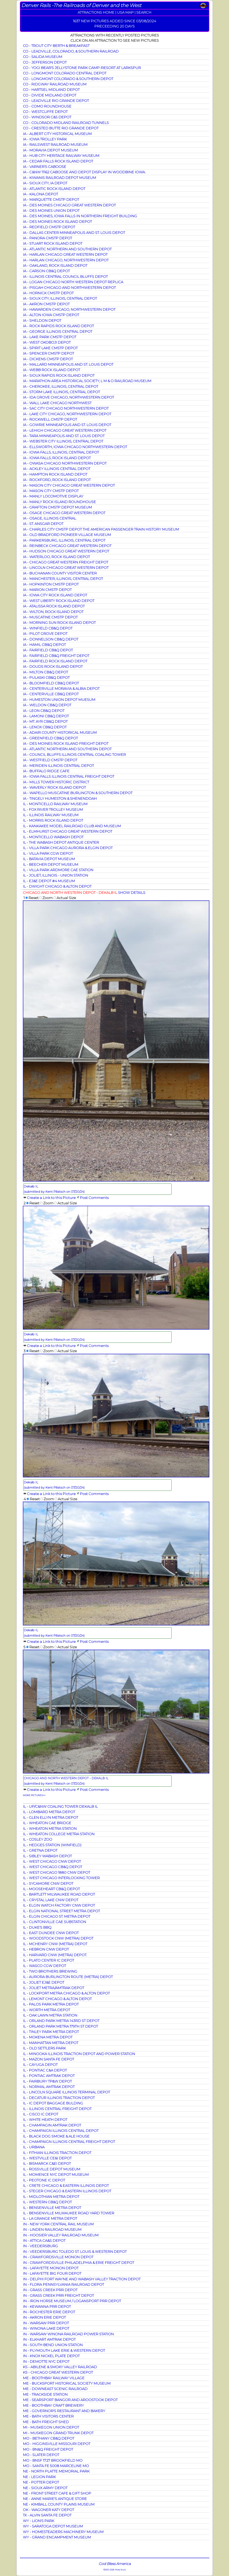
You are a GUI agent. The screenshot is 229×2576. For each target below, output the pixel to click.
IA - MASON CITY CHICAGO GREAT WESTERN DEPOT (69, 485)
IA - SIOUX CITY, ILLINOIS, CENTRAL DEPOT (60, 298)
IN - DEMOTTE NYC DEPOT (46, 2361)
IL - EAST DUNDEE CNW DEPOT (51, 1933)
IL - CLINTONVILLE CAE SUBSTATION (54, 1922)
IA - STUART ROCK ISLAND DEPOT (52, 243)
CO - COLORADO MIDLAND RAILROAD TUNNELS (66, 123)
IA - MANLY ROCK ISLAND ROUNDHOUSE (59, 502)
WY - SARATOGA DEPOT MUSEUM (53, 2526)
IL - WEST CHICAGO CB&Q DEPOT (52, 1867)
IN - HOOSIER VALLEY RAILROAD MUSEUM (61, 2235)
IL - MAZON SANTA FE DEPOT (48, 2059)
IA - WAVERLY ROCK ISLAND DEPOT (54, 787)
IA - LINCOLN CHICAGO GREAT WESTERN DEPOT (66, 567)
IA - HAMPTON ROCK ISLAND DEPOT (55, 474)
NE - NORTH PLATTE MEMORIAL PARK (56, 2471)
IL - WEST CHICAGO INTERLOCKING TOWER (61, 1878)
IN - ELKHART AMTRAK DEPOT (49, 2339)
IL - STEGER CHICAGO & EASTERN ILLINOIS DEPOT (67, 2191)
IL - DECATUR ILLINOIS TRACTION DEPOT (59, 2098)
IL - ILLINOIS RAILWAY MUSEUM (50, 815)
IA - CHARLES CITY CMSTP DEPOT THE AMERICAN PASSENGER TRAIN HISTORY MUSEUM (101, 529)
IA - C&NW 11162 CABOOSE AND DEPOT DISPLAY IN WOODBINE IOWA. (84, 172)
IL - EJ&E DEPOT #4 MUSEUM (49, 881)
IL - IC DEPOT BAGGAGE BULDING (53, 2103)
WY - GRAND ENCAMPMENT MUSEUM (57, 2537)
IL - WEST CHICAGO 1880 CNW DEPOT (56, 1872)
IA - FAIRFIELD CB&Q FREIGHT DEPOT (56, 656)
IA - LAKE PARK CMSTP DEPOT (49, 337)
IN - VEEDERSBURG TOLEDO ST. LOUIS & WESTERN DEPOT (75, 2251)
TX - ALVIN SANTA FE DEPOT (47, 2515)
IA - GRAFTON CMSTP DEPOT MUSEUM (57, 507)
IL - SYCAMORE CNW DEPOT (48, 1883)
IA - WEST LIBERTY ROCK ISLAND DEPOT (58, 601)
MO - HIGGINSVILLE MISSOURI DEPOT (56, 2444)
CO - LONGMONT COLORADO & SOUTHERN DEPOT (68, 79)
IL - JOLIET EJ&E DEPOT (43, 1982)
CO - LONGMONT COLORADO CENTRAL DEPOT (64, 73)
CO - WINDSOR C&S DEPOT (47, 117)
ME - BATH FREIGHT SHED (46, 2422)
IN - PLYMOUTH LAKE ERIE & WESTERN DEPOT (64, 2350)
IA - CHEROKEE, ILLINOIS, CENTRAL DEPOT (60, 386)
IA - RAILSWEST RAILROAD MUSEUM (55, 144)
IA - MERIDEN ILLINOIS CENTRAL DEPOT (58, 765)
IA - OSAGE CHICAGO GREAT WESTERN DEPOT (64, 513)
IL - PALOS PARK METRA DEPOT (51, 2004)
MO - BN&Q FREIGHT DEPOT (48, 2449)
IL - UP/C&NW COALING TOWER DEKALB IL (60, 1806)
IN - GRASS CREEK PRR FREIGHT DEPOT (58, 2295)
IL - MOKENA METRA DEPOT (47, 2037)
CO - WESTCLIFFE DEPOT (45, 112)
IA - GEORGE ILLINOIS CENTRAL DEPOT (57, 331)
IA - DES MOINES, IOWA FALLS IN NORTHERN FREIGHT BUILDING (80, 216)
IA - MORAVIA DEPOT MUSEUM (50, 150)
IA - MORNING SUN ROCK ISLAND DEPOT (59, 622)
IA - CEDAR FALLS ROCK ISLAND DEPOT (58, 161)
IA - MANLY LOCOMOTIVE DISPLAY (53, 496)
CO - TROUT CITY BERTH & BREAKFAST (56, 46)
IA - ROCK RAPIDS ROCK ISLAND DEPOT (58, 326)
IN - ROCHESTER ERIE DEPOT (49, 2312)
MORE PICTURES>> (34, 1795)
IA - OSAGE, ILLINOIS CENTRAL (49, 518)
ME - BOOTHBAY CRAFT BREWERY (53, 2405)
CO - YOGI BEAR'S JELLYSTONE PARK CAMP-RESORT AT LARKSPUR (82, 68)
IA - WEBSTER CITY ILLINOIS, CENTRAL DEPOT (63, 441)
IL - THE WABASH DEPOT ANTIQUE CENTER (61, 842)
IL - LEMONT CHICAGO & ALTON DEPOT (57, 1999)
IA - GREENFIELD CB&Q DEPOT (50, 738)
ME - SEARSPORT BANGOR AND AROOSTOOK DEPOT (70, 2400)
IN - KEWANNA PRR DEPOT (47, 2306)
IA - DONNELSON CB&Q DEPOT (50, 639)
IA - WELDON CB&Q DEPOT (47, 705)
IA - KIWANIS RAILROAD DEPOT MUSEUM (59, 178)
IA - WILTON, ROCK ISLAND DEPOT (53, 612)
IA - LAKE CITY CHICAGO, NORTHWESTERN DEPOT (67, 414)
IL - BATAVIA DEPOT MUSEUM (49, 859)
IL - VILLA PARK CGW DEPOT (48, 853)
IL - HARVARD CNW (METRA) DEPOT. (55, 1955)
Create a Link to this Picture (51, 1198)
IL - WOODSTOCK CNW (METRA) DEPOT (58, 1938)
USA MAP (125, 12)
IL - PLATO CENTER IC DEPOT (48, 1960)
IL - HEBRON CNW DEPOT (46, 1949)
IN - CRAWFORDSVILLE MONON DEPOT (58, 2257)
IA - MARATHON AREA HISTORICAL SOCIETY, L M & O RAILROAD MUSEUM (87, 381)
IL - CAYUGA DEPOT (40, 2064)
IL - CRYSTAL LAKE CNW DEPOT (50, 1900)
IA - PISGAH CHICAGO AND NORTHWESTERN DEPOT (69, 287)
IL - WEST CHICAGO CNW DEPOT (52, 1861)
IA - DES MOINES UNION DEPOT (51, 210)
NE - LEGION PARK (39, 2477)
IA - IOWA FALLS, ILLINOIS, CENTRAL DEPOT (61, 452)
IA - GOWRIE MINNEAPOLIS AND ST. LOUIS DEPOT (67, 425)
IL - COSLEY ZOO (37, 1839)
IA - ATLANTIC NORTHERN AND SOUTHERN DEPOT (67, 249)
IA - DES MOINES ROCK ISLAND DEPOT (57, 221)
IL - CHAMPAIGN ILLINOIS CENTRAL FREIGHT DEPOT (69, 2142)
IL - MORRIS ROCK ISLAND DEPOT (53, 820)
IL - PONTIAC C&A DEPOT (45, 2070)
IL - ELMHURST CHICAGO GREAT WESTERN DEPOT (67, 831)
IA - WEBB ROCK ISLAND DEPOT (51, 370)
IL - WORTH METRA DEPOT (46, 2010)
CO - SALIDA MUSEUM (42, 57)
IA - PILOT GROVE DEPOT (45, 633)
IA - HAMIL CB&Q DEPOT (44, 644)
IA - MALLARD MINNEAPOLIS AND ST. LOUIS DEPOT (68, 364)
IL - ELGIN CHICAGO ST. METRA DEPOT (56, 1916)
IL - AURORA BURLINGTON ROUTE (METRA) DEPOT (68, 1977)
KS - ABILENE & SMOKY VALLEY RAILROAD (60, 2367)
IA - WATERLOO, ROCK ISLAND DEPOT (56, 557)
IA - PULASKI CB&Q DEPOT (46, 677)
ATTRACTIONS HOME (96, 12)
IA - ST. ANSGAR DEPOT (43, 524)
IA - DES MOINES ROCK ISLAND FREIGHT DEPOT (65, 743)
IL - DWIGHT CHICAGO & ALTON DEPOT (57, 886)
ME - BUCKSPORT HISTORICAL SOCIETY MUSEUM (67, 2383)
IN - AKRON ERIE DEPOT (44, 2317)
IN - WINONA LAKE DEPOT (46, 2328)
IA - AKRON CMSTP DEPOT (46, 304)
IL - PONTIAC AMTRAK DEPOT (49, 2076)
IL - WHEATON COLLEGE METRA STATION (59, 1834)
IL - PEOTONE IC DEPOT (44, 2180)
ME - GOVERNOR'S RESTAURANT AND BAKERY (64, 2411)
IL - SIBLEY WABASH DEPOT (47, 1856)
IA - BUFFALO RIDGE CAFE (46, 771)
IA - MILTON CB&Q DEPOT (45, 672)
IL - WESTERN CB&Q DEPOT (47, 2202)
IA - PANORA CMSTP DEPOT (47, 238)
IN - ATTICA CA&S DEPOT (44, 2240)
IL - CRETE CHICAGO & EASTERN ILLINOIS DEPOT (66, 2185)
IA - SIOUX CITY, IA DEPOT (45, 183)
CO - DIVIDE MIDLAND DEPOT (49, 95)
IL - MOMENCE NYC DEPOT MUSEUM (56, 2174)
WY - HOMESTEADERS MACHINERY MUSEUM (63, 2532)
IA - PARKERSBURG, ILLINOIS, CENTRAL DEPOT (64, 540)
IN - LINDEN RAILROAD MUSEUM (52, 2229)
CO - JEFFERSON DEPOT (45, 62)
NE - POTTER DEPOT (41, 2482)
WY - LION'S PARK (38, 2521)
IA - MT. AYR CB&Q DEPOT (45, 721)
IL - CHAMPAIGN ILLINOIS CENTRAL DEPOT (61, 2130)
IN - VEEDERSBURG (40, 2246)
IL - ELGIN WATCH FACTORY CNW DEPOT (59, 1905)
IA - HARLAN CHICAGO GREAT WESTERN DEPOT (65, 254)
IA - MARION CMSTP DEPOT (47, 590)
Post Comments (94, 1198)
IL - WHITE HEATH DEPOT (45, 2119)
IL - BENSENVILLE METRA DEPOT (52, 2208)
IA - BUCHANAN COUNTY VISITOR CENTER (60, 573)
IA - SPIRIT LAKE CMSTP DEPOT (50, 348)
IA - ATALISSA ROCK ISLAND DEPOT (54, 606)
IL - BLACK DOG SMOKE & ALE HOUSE (56, 2136)
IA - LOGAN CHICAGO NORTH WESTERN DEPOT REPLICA (73, 282)
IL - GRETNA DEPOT (40, 1850)
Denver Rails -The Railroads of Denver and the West (81, 5)
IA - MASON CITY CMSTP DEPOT (51, 491)
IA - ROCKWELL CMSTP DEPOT (50, 419)
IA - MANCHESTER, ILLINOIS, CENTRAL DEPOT (63, 579)
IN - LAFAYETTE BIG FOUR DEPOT (52, 2273)
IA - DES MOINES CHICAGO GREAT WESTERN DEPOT (69, 205)
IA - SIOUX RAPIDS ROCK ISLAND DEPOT (59, 375)
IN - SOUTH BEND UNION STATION (53, 2345)
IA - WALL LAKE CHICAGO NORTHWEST (57, 403)
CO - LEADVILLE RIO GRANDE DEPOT (56, 100)
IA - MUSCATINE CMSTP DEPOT (50, 617)
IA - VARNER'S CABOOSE (44, 166)
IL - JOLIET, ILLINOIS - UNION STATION (55, 875)
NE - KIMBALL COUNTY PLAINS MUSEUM (59, 2504)
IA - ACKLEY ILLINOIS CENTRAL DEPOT (56, 469)
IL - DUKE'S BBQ (37, 1927)
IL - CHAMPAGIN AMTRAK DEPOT (52, 2125)
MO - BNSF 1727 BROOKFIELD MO (52, 2460)
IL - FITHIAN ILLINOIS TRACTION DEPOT (57, 2153)
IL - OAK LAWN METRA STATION (50, 2015)
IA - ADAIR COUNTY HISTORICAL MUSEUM (60, 732)
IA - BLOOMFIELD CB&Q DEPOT (51, 683)
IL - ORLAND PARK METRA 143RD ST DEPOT (61, 2021)
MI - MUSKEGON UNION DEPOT (51, 2427)
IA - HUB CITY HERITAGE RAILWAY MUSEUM (61, 155)
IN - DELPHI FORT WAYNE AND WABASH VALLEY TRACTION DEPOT (81, 2279)
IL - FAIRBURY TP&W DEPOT (47, 2081)
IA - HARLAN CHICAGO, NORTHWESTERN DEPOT (66, 260)
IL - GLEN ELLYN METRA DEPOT (50, 1817)
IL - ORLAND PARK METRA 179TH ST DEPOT (60, 2026)
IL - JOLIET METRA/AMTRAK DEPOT (53, 1988)
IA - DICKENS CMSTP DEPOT (48, 359)
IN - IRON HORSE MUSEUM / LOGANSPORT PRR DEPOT (72, 2301)
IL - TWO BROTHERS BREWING (50, 1971)
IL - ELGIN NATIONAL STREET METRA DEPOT (61, 1911)
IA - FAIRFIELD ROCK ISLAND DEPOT (55, 661)
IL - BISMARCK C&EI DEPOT (47, 2163)
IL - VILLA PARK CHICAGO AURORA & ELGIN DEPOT (68, 848)
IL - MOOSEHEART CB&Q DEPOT (51, 1889)
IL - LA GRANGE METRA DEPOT (50, 2218)
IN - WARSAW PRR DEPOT (46, 2323)
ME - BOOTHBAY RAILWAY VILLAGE (53, 2378)
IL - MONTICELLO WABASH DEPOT (53, 837)
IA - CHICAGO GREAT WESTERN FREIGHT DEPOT (65, 562)
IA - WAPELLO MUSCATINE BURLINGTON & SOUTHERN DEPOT (77, 793)
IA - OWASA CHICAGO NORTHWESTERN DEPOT (65, 463)
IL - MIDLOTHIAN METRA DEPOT (51, 2196)
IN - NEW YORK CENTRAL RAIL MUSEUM (58, 2224)
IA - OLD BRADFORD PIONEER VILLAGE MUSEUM (67, 535)
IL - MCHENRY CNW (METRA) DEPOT (55, 1944)
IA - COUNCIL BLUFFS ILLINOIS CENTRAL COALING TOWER (74, 754)
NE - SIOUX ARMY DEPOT (45, 2488)
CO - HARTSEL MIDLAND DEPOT (51, 89)
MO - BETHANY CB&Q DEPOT (48, 2438)
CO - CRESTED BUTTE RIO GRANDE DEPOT (61, 128)
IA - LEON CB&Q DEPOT (43, 710)
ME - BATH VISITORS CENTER (48, 2416)
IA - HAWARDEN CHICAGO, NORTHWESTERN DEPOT (69, 309)
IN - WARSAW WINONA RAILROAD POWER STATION (68, 2334)
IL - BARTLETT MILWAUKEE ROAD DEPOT (59, 1894)
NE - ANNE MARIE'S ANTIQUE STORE (55, 2499)
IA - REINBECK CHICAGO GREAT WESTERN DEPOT (67, 546)
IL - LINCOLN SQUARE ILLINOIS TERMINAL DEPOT (66, 2092)
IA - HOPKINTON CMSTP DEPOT (51, 584)
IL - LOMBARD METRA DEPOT (49, 1812)
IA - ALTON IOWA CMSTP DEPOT (51, 315)
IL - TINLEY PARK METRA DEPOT (51, 2032)
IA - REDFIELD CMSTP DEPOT (49, 227)
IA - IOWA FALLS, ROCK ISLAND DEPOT (57, 458)
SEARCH (143, 12)
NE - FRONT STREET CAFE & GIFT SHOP (57, 2493)
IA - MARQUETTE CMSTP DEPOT (51, 199)
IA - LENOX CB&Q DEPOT (45, 727)
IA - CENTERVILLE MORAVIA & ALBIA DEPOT (61, 688)
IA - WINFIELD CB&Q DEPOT (47, 628)
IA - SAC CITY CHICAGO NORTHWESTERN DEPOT (66, 408)
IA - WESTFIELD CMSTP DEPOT (50, 760)
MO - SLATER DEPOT (41, 2455)
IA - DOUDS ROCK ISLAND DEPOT (53, 666)
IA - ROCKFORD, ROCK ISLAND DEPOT (57, 480)
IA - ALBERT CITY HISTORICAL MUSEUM (57, 134)
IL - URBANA (34, 2147)
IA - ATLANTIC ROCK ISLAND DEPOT (54, 189)
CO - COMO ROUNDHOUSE (47, 106)
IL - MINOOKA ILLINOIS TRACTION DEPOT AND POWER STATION (79, 2054)
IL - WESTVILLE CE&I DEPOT (47, 2158)
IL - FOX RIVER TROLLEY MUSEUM (53, 809)
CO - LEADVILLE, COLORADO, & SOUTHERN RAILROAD (71, 51)
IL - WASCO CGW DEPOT (44, 1966)
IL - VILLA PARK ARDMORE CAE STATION (58, 870)
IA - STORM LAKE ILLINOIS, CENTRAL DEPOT (61, 392)
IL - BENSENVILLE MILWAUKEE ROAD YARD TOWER (68, 2213)
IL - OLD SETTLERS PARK (44, 2048)
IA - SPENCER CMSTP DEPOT (48, 353)
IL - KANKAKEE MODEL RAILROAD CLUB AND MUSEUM (72, 826)
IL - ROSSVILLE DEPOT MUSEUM (51, 2169)
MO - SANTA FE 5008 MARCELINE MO (56, 2466)
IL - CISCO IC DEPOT (40, 2114)
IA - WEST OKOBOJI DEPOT (47, 342)
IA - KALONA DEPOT (40, 194)
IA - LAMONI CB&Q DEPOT (46, 716)
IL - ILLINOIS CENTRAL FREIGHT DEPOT (57, 2109)
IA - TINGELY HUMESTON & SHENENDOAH (60, 798)
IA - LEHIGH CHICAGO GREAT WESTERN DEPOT (64, 430)
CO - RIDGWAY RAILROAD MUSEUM (55, 84)
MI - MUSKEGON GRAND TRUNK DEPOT (58, 2433)
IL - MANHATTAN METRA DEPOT (50, 2043)
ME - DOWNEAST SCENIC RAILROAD (55, 2389)
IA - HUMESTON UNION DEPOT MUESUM (59, 699)
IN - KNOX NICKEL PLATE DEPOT (51, 2356)
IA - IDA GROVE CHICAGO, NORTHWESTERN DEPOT (68, 397)
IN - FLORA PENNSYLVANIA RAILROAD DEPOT (63, 2284)
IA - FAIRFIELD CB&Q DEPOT (48, 650)
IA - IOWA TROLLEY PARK (45, 139)
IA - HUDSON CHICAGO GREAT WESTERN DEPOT (66, 551)
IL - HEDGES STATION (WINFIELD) (52, 1845)
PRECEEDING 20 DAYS (114, 26)
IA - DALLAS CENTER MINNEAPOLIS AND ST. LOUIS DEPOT (74, 232)
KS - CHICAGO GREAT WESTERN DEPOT (58, 2372)
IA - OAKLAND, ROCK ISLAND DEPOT (55, 265)
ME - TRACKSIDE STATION (45, 2394)
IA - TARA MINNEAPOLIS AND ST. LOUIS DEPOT (64, 436)
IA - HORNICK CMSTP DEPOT (48, 293)
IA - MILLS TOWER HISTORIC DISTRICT (56, 782)
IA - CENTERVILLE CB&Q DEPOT (51, 694)
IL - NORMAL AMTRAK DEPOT (49, 2087)
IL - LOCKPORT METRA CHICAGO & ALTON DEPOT (66, 1993)
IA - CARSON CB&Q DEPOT (46, 271)
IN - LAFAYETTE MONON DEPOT (50, 2268)
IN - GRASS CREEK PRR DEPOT (50, 2290)
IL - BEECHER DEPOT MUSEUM (50, 864)
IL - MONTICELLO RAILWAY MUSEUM (55, 804)
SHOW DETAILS (131, 892)
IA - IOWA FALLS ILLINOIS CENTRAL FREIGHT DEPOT (68, 776)
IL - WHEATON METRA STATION (50, 1828)
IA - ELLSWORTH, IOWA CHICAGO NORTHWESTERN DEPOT (75, 447)
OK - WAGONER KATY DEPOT (48, 2510)
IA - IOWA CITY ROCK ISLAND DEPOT (55, 595)
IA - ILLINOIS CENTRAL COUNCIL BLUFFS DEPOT (65, 276)
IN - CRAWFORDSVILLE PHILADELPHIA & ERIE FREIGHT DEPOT (78, 2262)
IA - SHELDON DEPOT (42, 320)
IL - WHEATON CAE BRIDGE (47, 1823)
